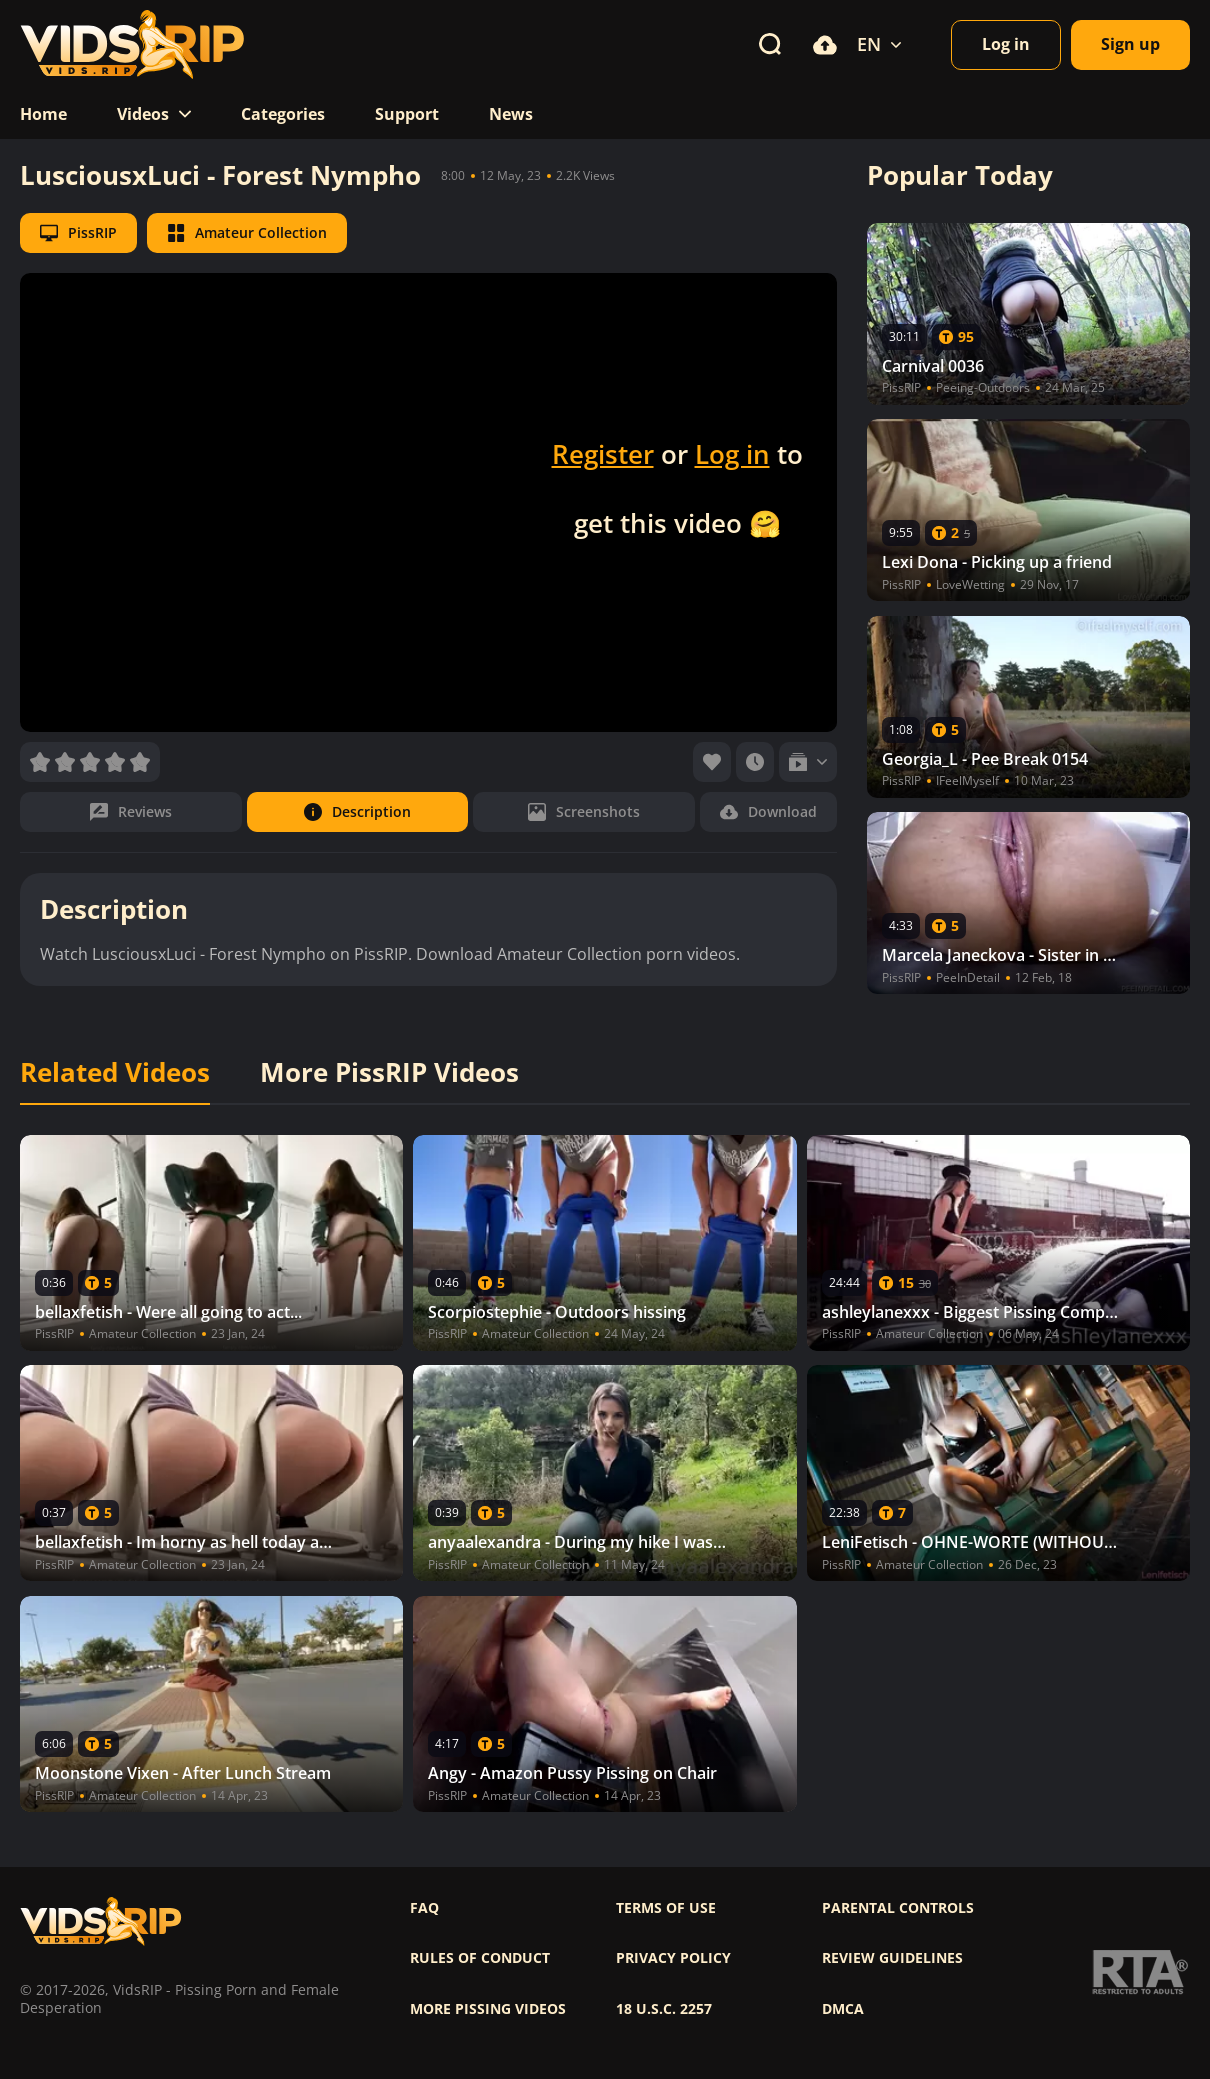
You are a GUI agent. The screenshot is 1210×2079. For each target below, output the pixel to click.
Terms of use (666, 1908)
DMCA (843, 2009)
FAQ (424, 1908)
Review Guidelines (892, 1958)
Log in (732, 454)
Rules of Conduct (480, 1958)
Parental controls (898, 1908)
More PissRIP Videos (389, 1073)
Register (603, 454)
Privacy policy (673, 1958)
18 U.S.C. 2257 (664, 2009)
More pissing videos (488, 2009)
